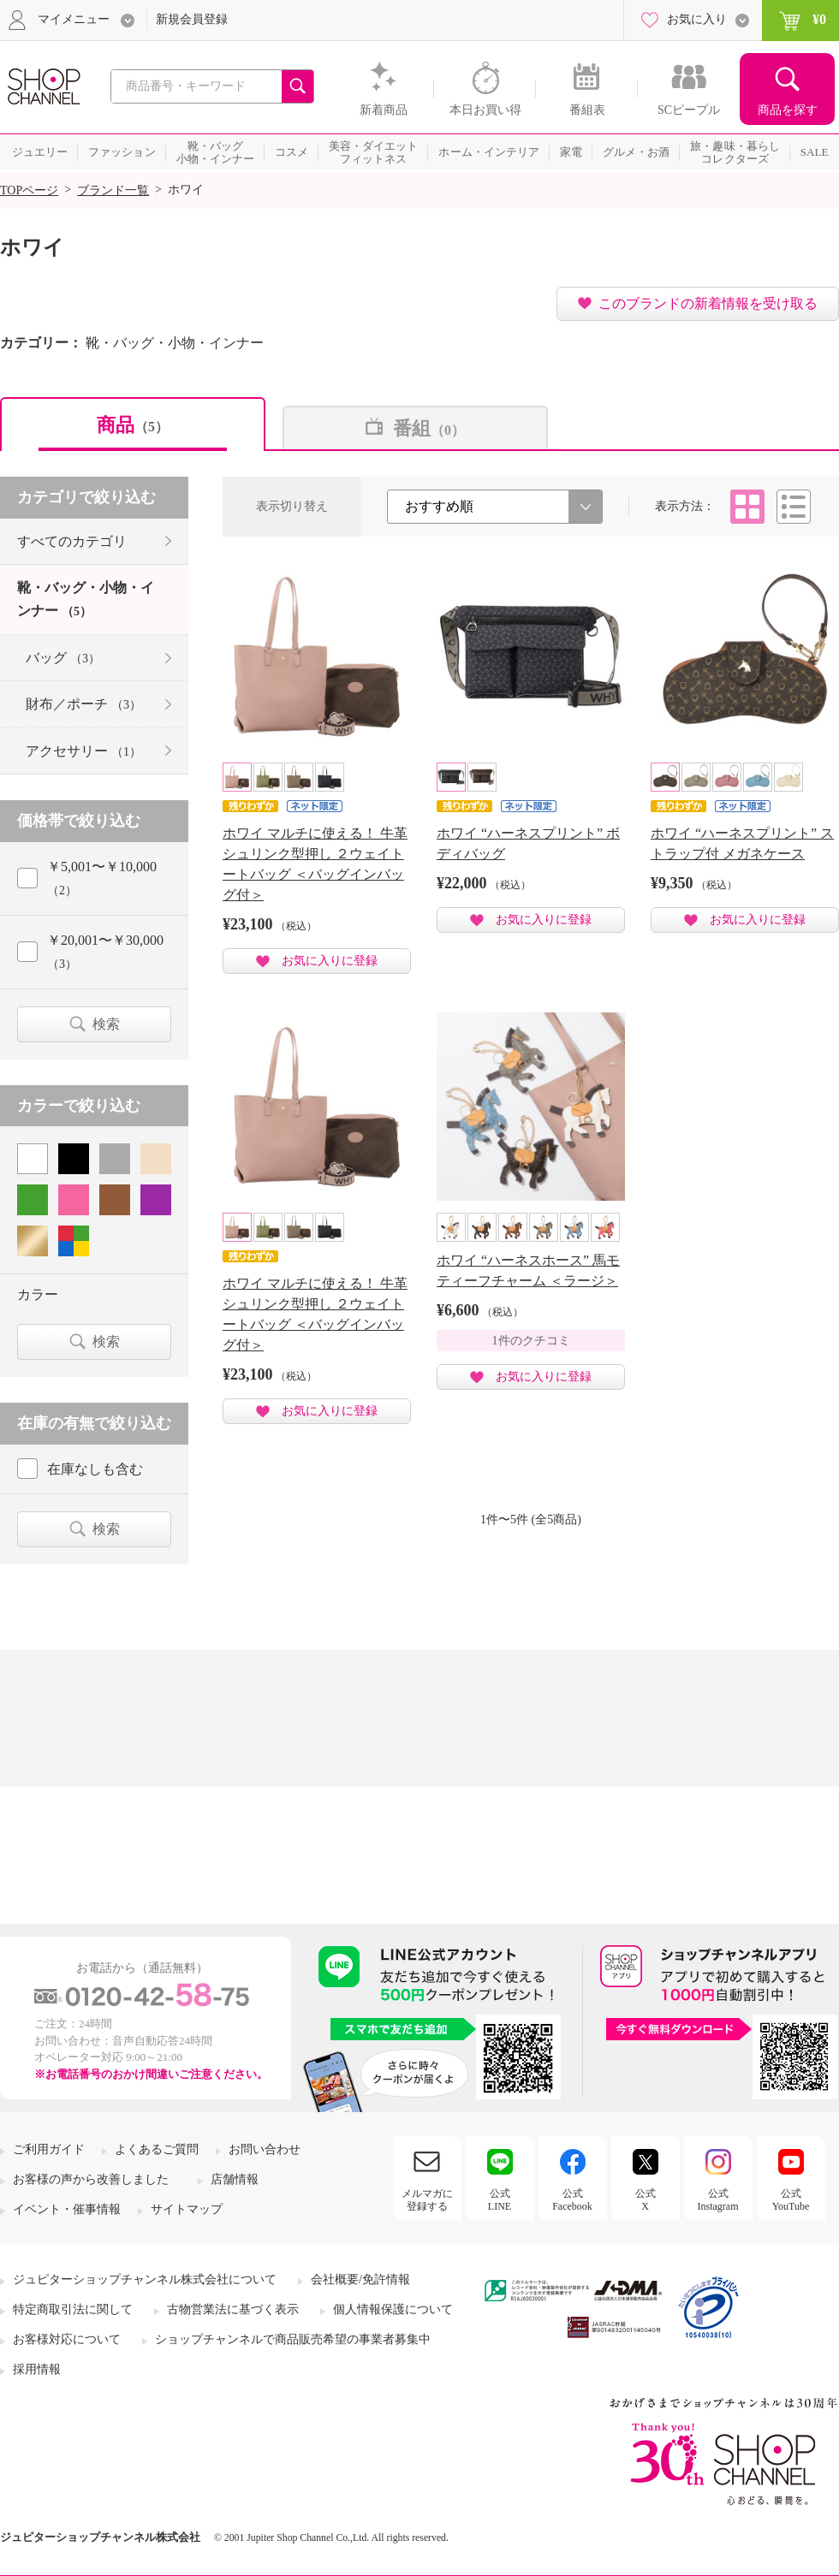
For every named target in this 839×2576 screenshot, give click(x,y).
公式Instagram (718, 2199)
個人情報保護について (393, 2309)
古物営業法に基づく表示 (233, 2309)
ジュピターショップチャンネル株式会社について (145, 2279)
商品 (133, 425)
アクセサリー (83, 751)
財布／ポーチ (83, 704)
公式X (645, 2199)
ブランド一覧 (113, 190)
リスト (794, 507)
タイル (747, 507)
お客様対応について (67, 2339)
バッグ (63, 657)
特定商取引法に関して (73, 2309)
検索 (106, 1024)
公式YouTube (791, 2199)
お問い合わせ (264, 2149)
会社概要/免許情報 (360, 2279)
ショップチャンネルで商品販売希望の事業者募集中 (293, 2339)
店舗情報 (235, 2179)
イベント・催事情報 (67, 2209)
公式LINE (499, 2199)
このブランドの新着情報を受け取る (708, 303)
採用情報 (37, 2369)
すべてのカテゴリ (72, 541)
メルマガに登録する (427, 2199)
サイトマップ (187, 2209)
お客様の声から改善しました (91, 2179)
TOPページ (29, 190)
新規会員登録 (192, 19)
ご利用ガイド (49, 2149)
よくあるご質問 (157, 2149)
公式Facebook (572, 2199)
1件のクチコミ (531, 1340)
